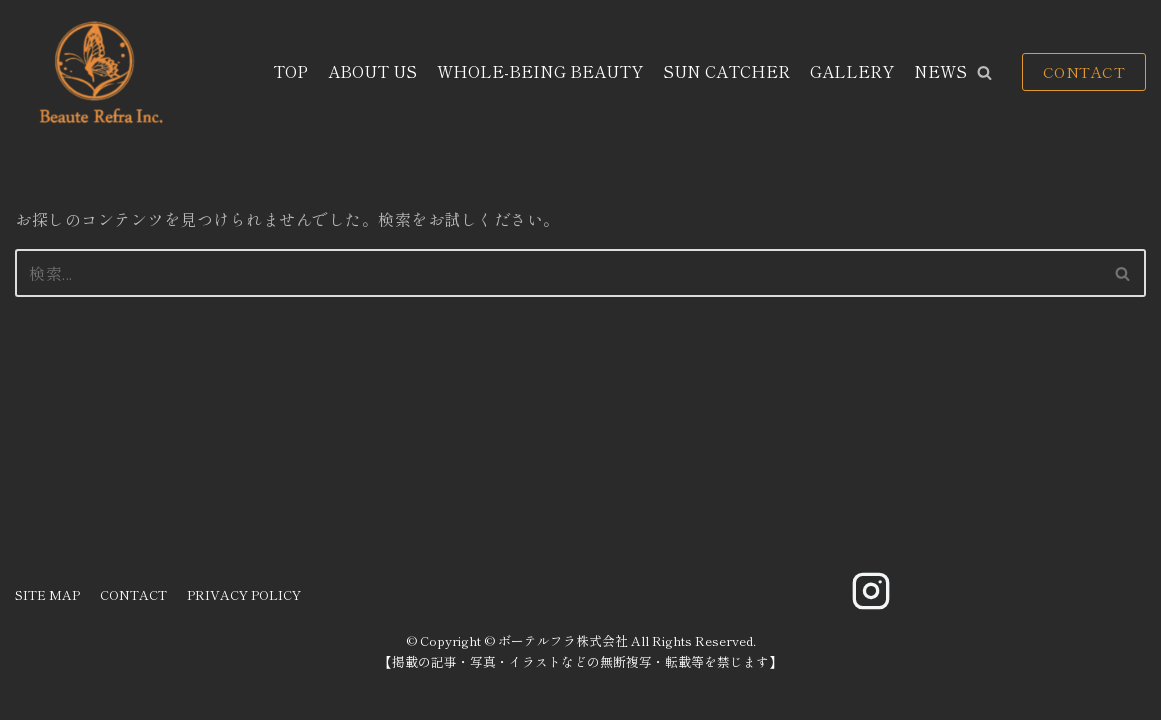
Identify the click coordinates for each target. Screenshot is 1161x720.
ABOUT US (372, 71)
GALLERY (852, 71)
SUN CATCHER (726, 71)
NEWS (940, 71)
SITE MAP (47, 594)
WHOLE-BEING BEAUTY (540, 71)
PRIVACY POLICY (244, 594)
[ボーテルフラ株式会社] (98, 72)
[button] (984, 72)
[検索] (558, 273)
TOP (290, 71)
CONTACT (1084, 71)
